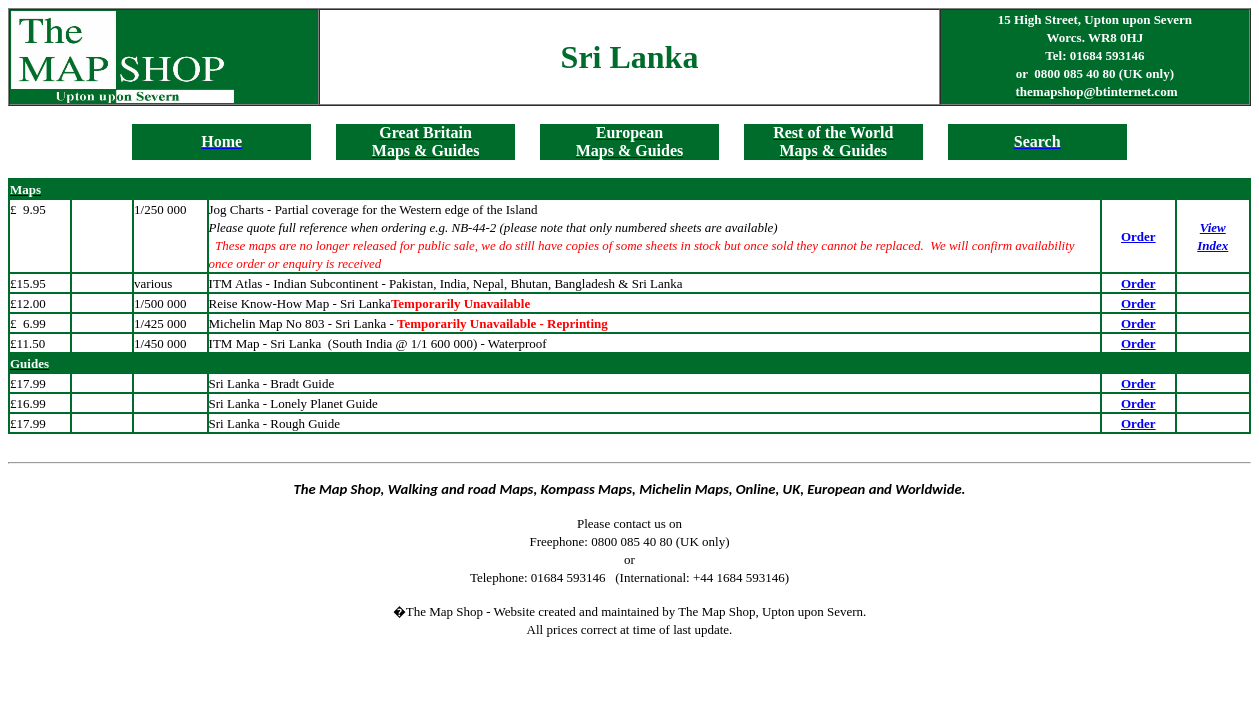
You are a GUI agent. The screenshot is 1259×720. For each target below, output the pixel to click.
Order (1138, 236)
